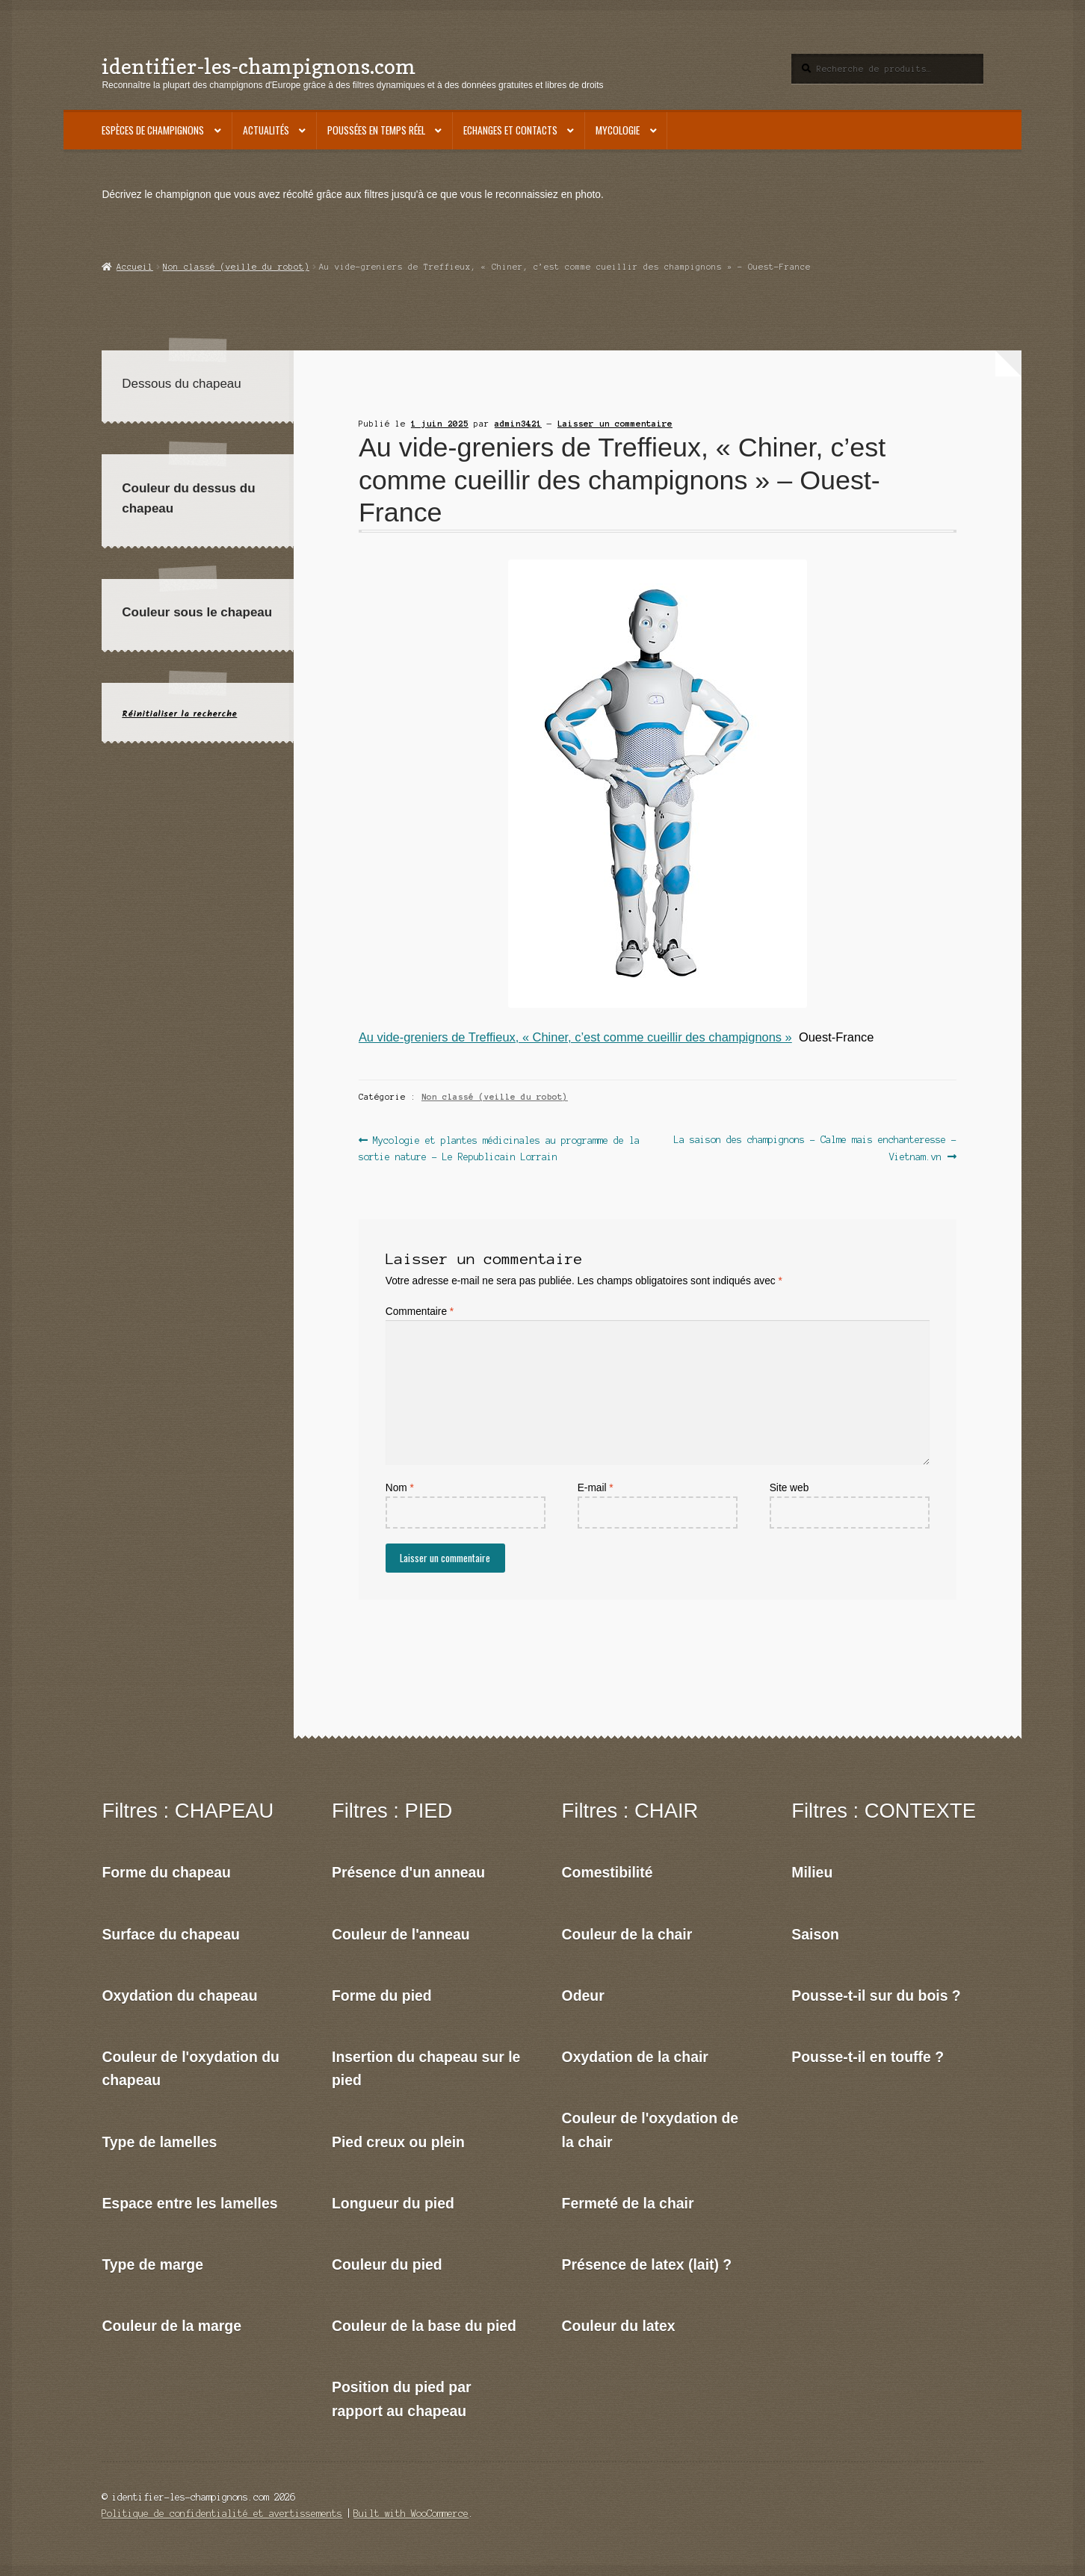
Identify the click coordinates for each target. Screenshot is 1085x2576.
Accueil (135, 266)
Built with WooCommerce (411, 2513)
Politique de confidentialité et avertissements (222, 2513)
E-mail (595, 1487)
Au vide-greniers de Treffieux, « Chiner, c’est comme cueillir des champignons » (575, 1037)
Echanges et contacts (510, 130)
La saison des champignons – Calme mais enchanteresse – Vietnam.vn (814, 1147)
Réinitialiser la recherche (179, 714)
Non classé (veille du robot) (236, 266)
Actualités (266, 130)
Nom (400, 1487)
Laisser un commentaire (615, 423)
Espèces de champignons (153, 130)
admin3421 (518, 423)
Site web (789, 1487)
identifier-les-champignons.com (258, 66)
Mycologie (618, 130)
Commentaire (420, 1311)
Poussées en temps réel (376, 130)
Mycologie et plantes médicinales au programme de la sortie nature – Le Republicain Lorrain (499, 1147)
